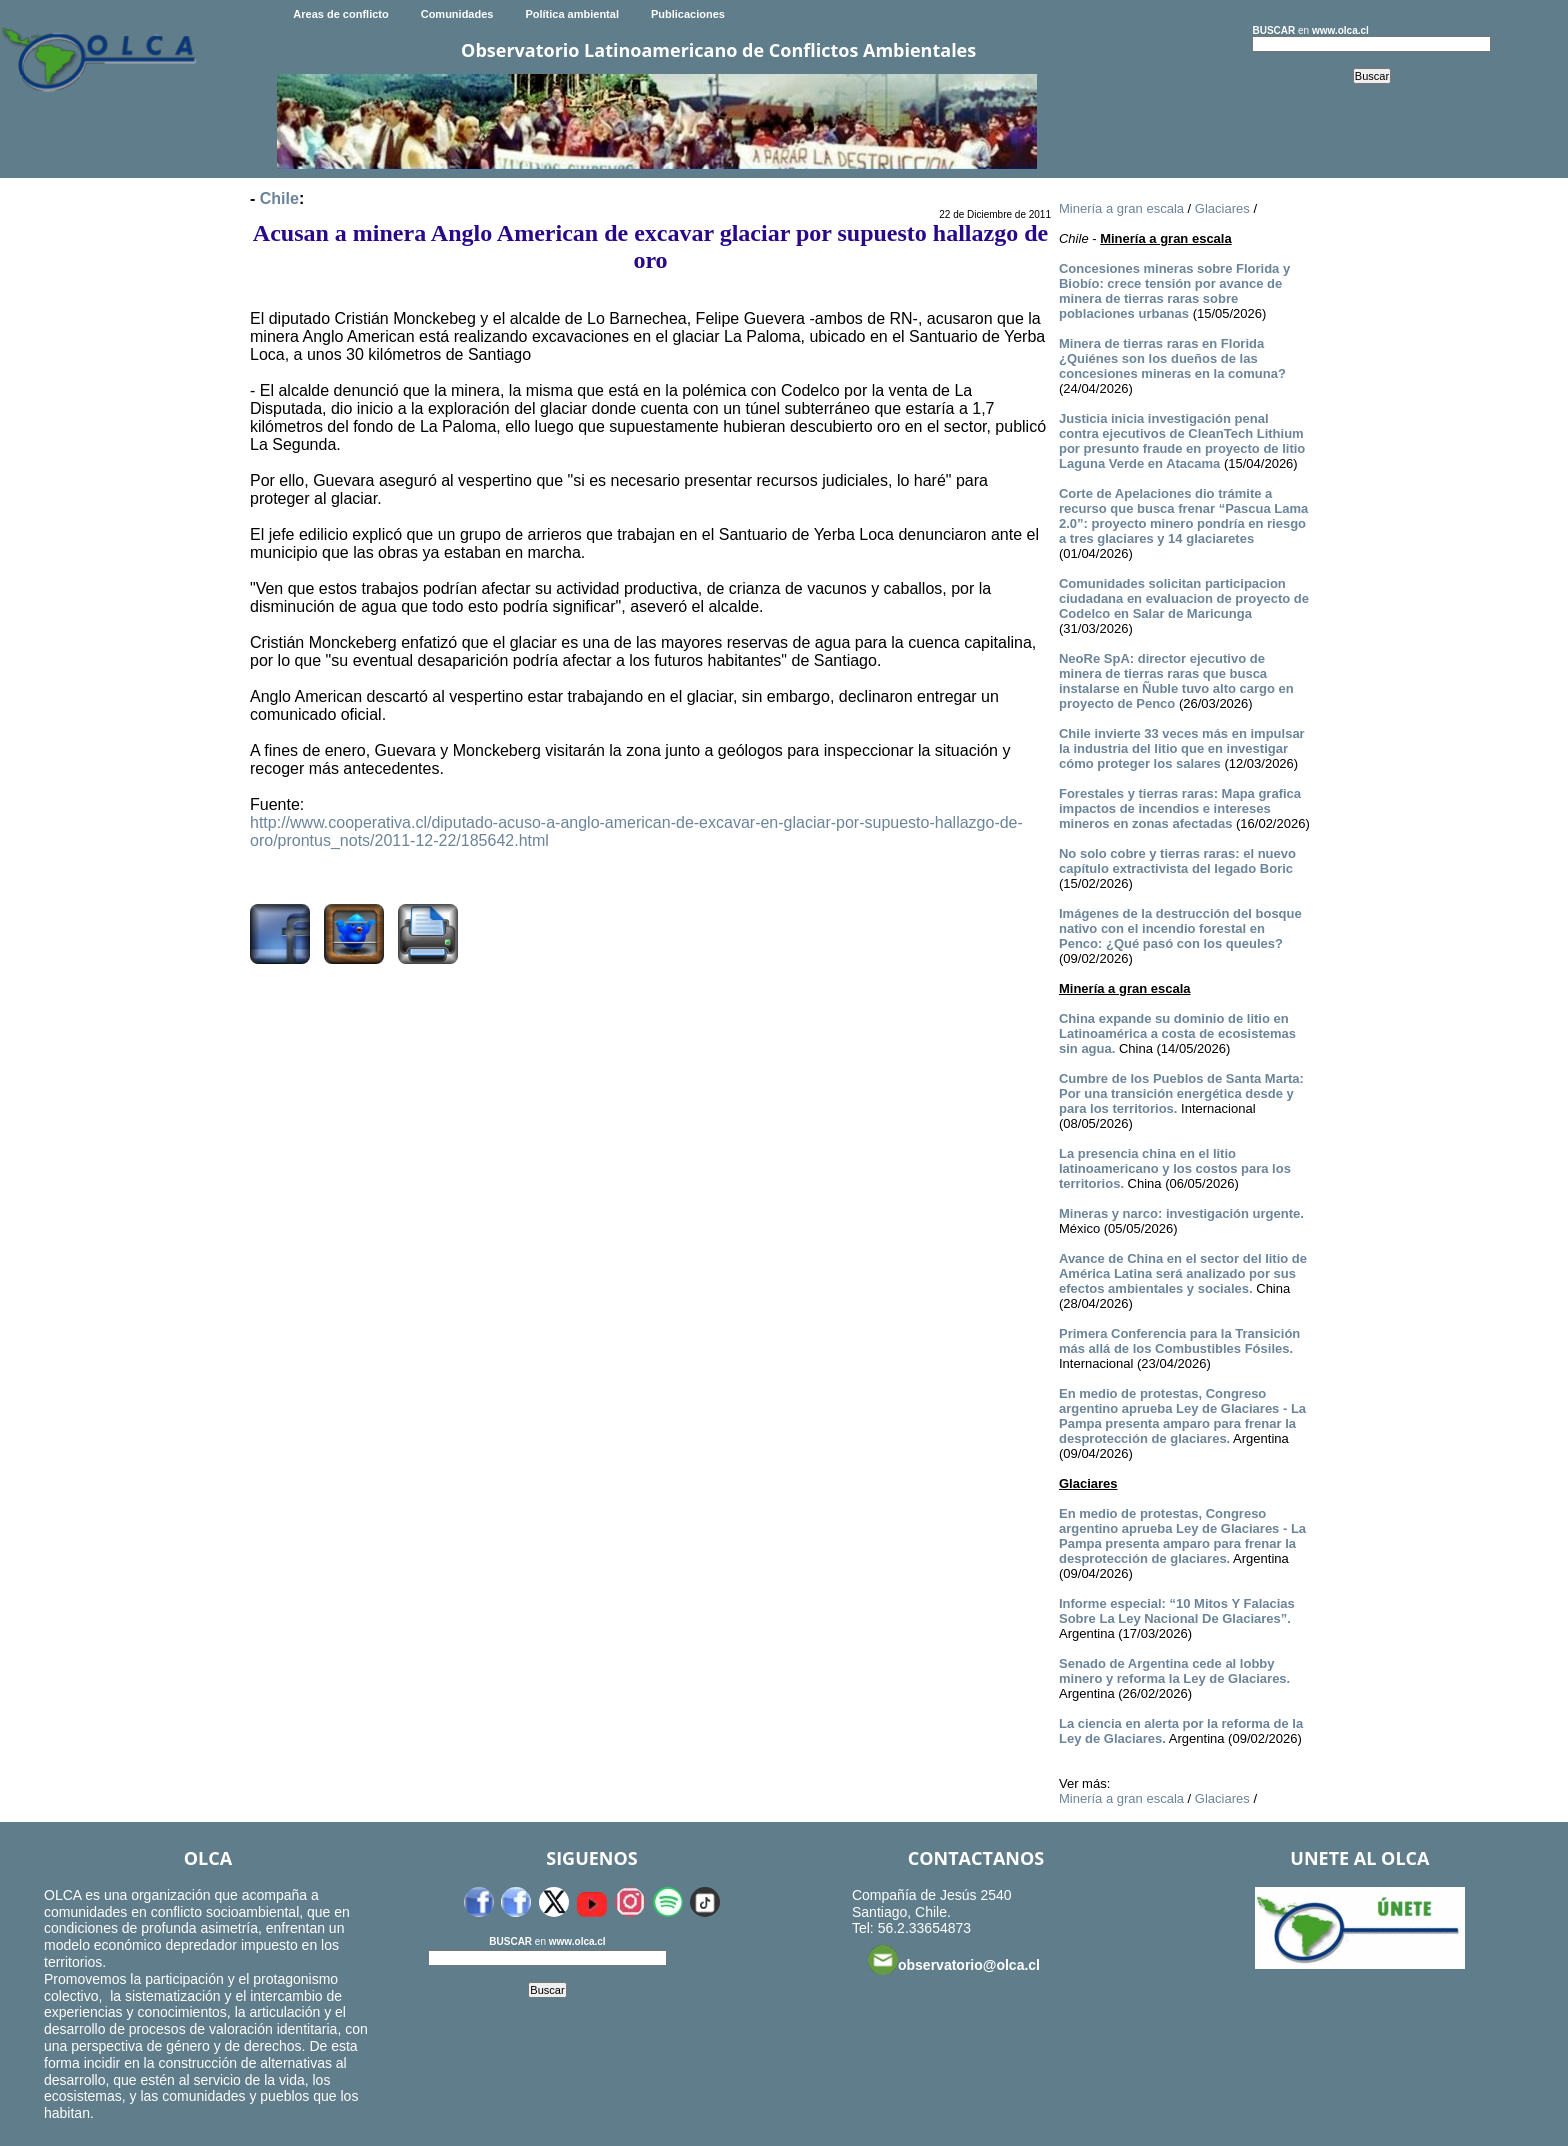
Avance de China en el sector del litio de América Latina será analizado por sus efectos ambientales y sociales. (1183, 1273)
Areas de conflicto (340, 14)
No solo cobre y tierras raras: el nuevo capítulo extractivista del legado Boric (1177, 861)
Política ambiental (572, 14)
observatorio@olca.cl (954, 1960)
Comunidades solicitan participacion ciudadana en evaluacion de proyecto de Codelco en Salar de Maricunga (1184, 598)
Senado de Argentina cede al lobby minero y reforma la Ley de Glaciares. (1174, 1671)
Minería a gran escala (1121, 208)
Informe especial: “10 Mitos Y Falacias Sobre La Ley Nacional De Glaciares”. (1177, 1611)
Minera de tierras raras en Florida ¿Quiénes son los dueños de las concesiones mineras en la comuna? (1172, 358)
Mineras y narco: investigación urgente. (1181, 1213)
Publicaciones (688, 14)
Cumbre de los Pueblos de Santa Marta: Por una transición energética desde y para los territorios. (1181, 1093)
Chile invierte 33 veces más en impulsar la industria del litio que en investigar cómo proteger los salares (1182, 748)
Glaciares (1222, 208)
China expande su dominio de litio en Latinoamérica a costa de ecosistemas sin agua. (1177, 1033)
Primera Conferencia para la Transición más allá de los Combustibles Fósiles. (1179, 1341)
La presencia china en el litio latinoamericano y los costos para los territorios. (1175, 1168)
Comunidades (457, 14)
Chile (279, 198)
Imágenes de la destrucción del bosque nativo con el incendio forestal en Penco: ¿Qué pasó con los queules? (1180, 928)
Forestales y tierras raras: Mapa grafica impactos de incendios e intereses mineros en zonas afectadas (1180, 808)
